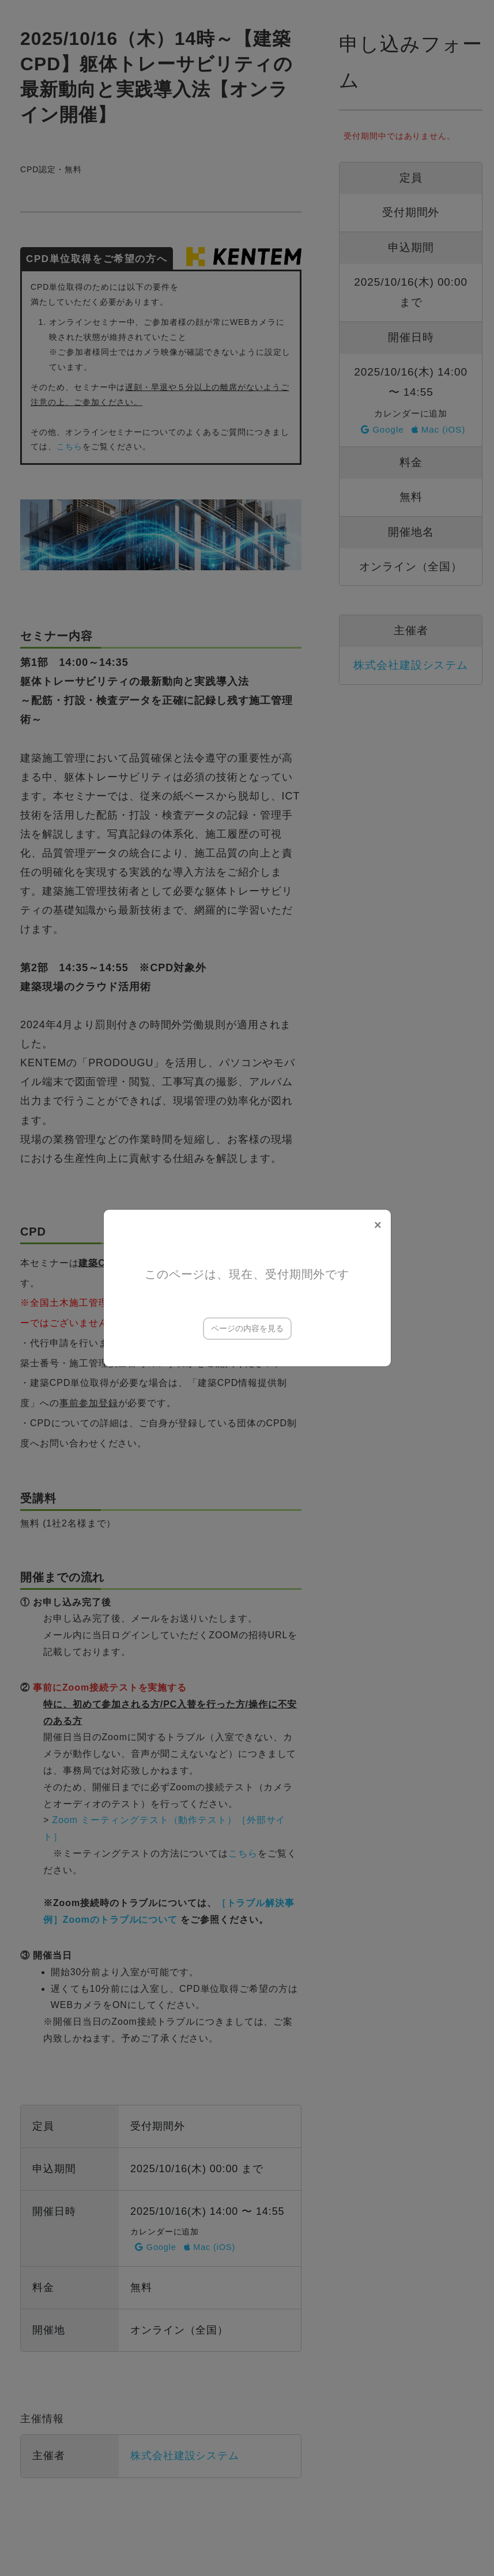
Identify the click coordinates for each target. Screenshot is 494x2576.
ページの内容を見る (247, 1328)
